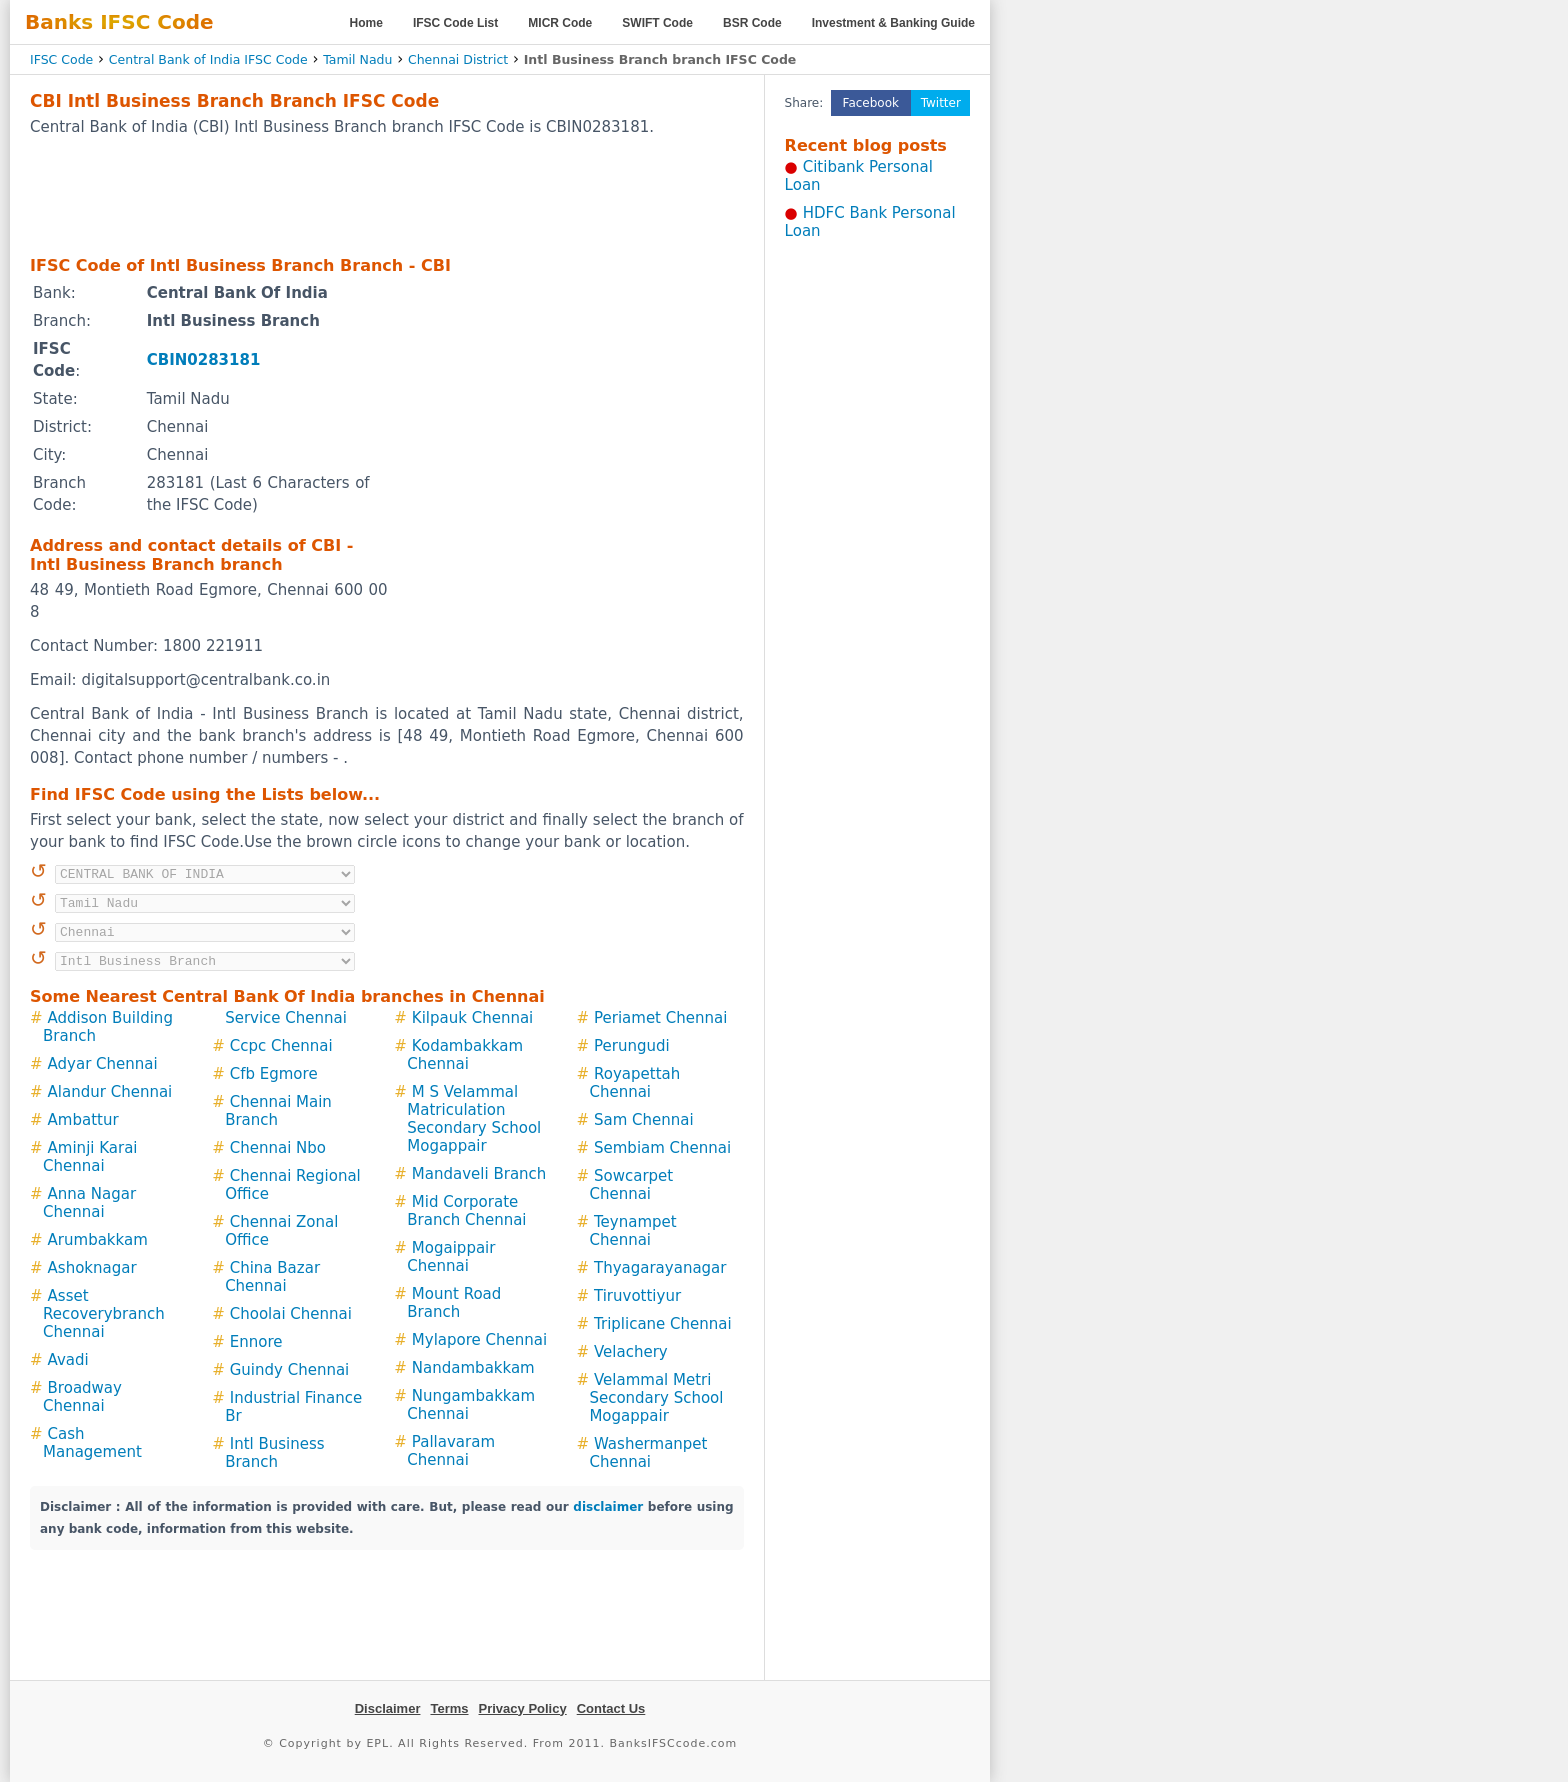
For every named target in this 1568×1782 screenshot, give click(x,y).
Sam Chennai (644, 1120)
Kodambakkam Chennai (465, 1055)
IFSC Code (61, 59)
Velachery (631, 1352)
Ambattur (83, 1120)
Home (366, 23)
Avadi (68, 1360)
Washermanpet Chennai (648, 1453)
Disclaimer (388, 1708)
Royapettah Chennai (634, 1083)
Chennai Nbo (278, 1148)
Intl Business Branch (274, 1453)
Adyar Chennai (103, 1064)
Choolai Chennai (291, 1314)
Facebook (871, 103)
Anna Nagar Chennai (89, 1203)
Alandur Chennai (110, 1092)
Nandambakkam (473, 1368)
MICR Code (560, 23)
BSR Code (752, 23)
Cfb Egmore (274, 1074)
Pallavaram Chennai (451, 1451)
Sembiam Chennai (662, 1148)
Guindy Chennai (290, 1370)
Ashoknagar (92, 1268)
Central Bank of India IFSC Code (208, 59)
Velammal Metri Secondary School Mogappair (656, 1398)
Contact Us (611, 1708)
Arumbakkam (98, 1240)
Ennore (256, 1342)
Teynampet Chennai (632, 1231)
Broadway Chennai (82, 1397)
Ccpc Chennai (281, 1046)
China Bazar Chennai (272, 1277)
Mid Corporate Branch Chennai (466, 1211)
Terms (449, 1708)
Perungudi (632, 1046)
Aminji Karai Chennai (90, 1157)
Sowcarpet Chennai (631, 1185)
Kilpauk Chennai (472, 1018)
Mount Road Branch (454, 1303)
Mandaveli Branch (479, 1174)
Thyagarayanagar (660, 1268)
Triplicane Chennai (663, 1324)
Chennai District (458, 59)
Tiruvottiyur (637, 1296)
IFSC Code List (455, 23)
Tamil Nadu (357, 59)
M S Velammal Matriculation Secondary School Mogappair (474, 1119)
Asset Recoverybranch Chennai (104, 1314)
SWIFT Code (657, 23)
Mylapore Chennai (479, 1340)
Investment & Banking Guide (893, 23)
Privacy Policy (523, 1708)
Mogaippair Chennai (451, 1257)
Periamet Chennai (660, 1018)
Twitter (941, 103)
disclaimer (608, 1507)
